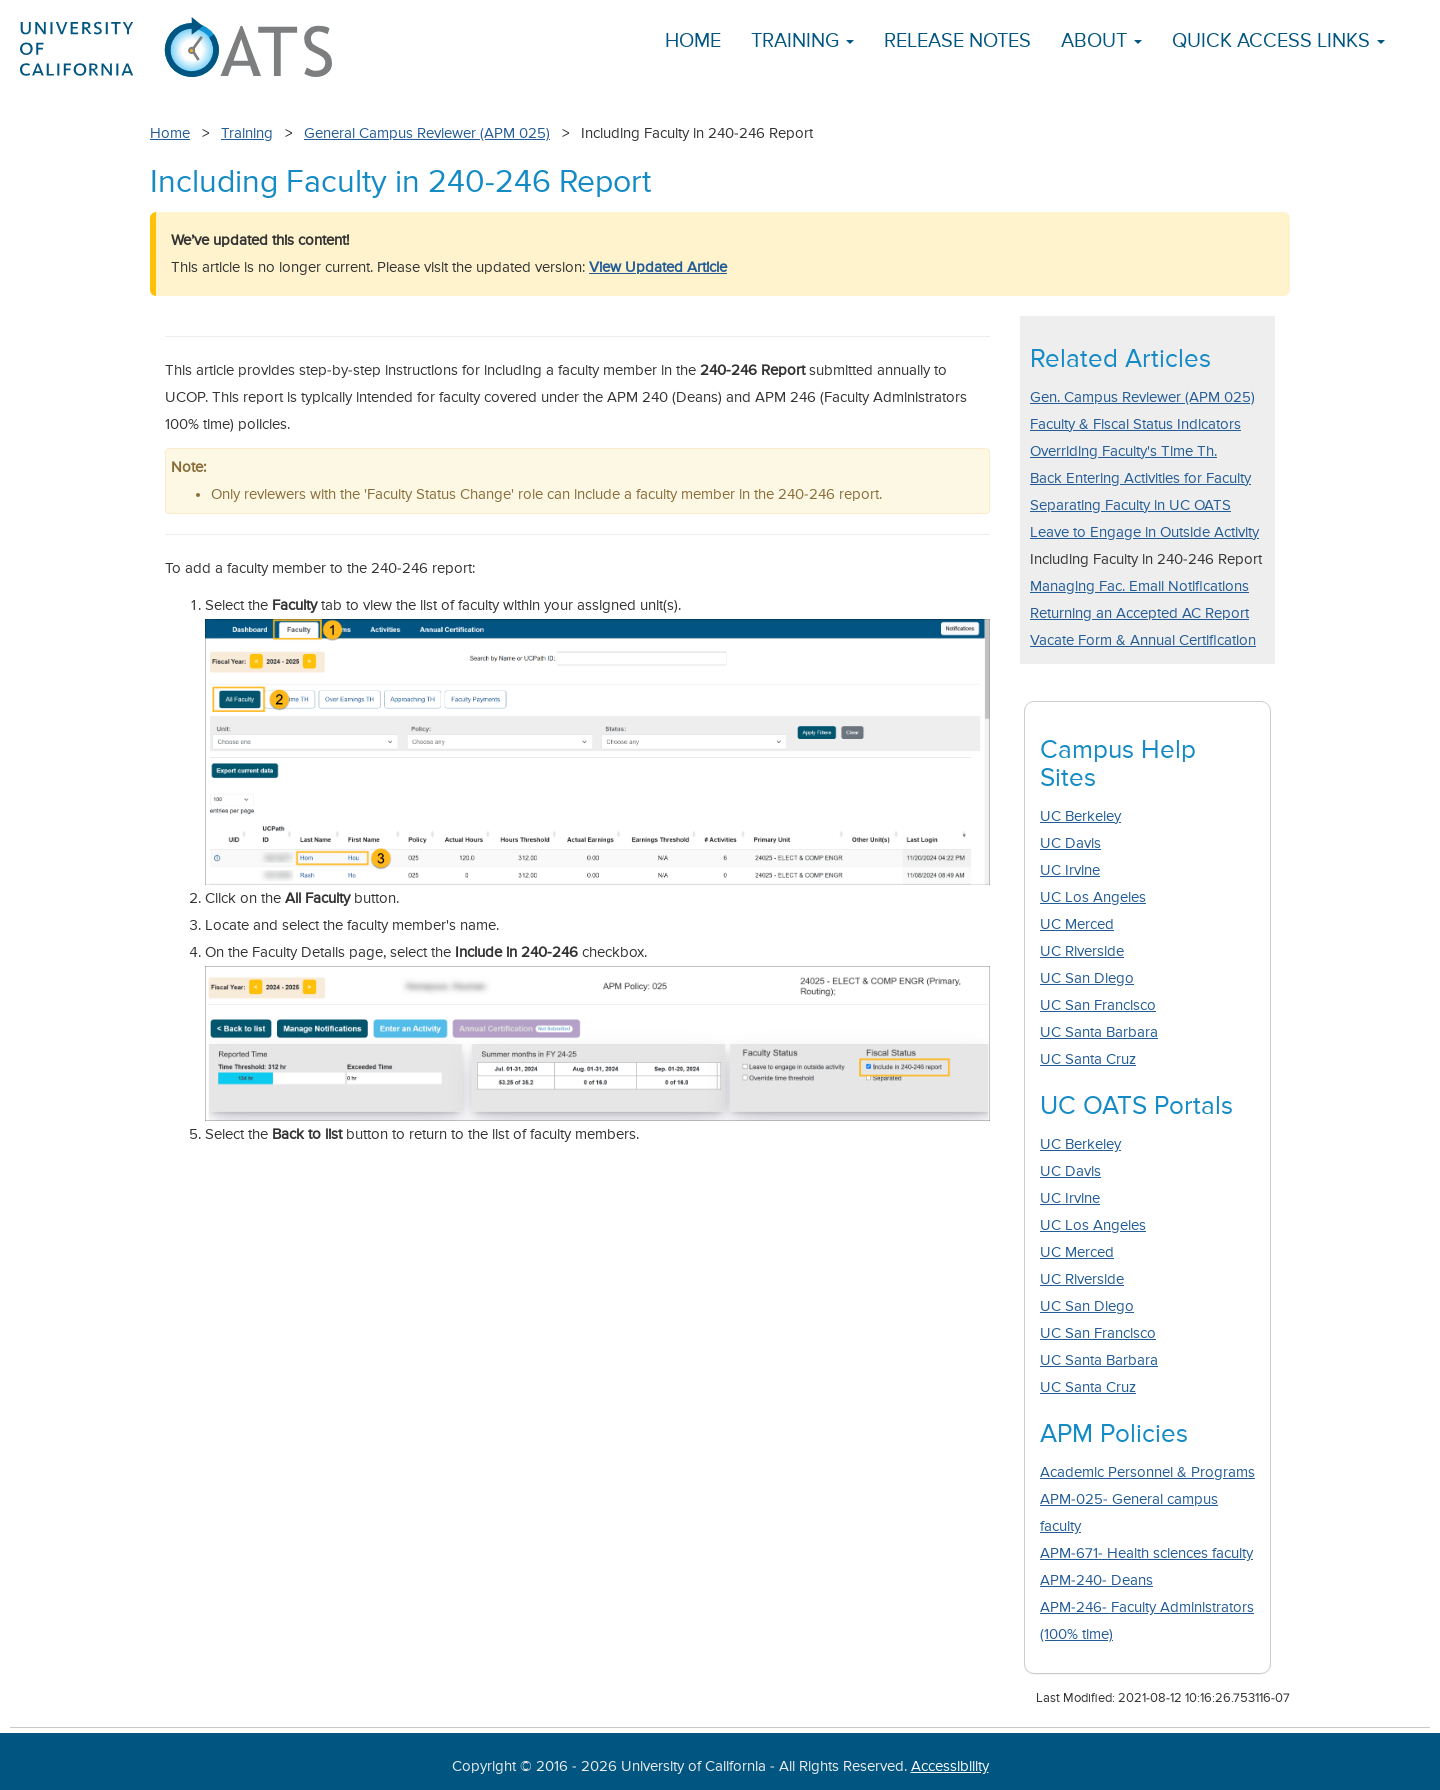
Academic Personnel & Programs (1147, 1472)
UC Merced (1077, 924)
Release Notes (957, 41)
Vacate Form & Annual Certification (1143, 640)
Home (693, 41)
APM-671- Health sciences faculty (1146, 1553)
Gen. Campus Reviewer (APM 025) (1142, 397)
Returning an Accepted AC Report (1139, 613)
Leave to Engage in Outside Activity (1144, 532)
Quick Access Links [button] (1278, 41)
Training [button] (802, 41)
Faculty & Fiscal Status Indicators (1135, 424)
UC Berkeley (1080, 816)
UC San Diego (1087, 978)
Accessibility (950, 1766)
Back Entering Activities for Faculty (1140, 478)
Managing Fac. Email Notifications (1139, 586)
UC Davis (1070, 843)
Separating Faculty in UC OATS (1130, 505)
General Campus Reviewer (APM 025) (427, 133)
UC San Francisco (1098, 1005)
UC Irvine (1070, 870)
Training (247, 133)
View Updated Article (658, 267)
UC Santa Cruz (1088, 1059)
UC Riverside (1082, 951)
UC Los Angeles (1093, 897)
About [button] (1101, 41)
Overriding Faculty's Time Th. (1123, 451)
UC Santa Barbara (1099, 1032)
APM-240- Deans (1096, 1580)
